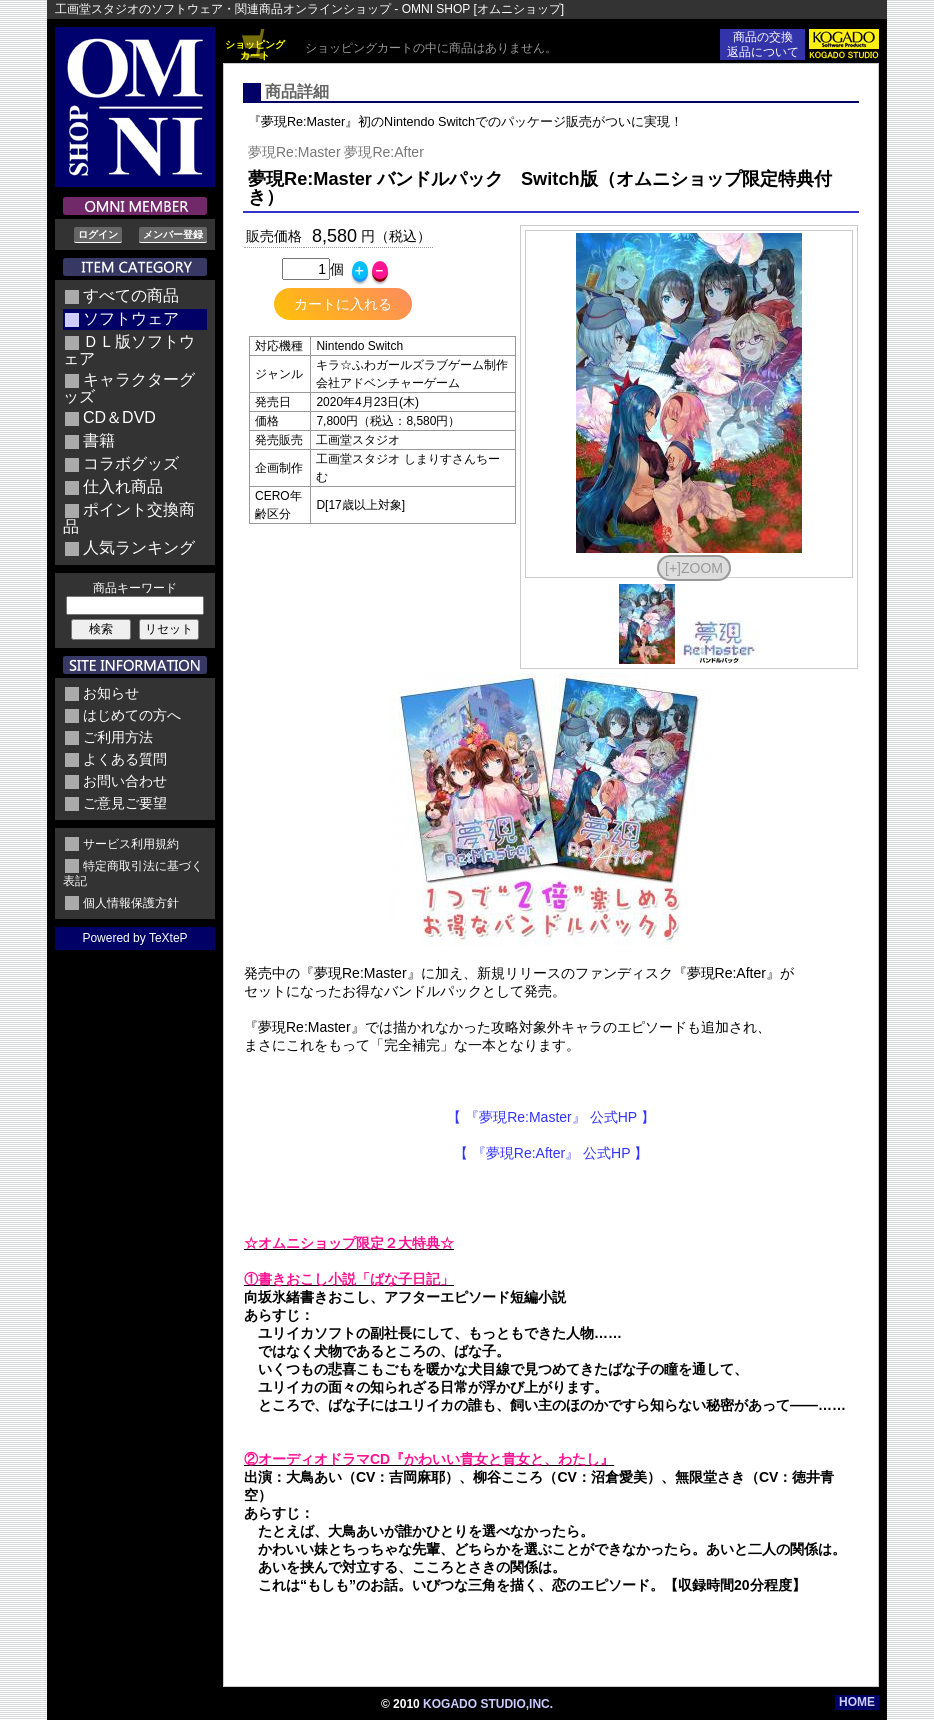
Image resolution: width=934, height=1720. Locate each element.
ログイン (98, 234)
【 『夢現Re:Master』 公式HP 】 (550, 1117)
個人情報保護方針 (131, 903)
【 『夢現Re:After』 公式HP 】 (551, 1153)
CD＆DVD (119, 417)
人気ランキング (139, 547)
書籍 (99, 440)
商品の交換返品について (763, 44)
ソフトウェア (131, 318)
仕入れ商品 (123, 486)
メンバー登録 (173, 234)
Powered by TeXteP (134, 938)
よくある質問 (125, 759)
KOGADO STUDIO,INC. (488, 1704)
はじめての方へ (132, 715)
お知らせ (111, 693)
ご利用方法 (118, 737)
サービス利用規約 (131, 844)
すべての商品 (131, 295)
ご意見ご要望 (125, 803)
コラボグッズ (131, 463)
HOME (857, 1702)
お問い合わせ (125, 781)
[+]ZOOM (694, 568)
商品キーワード (135, 588)
